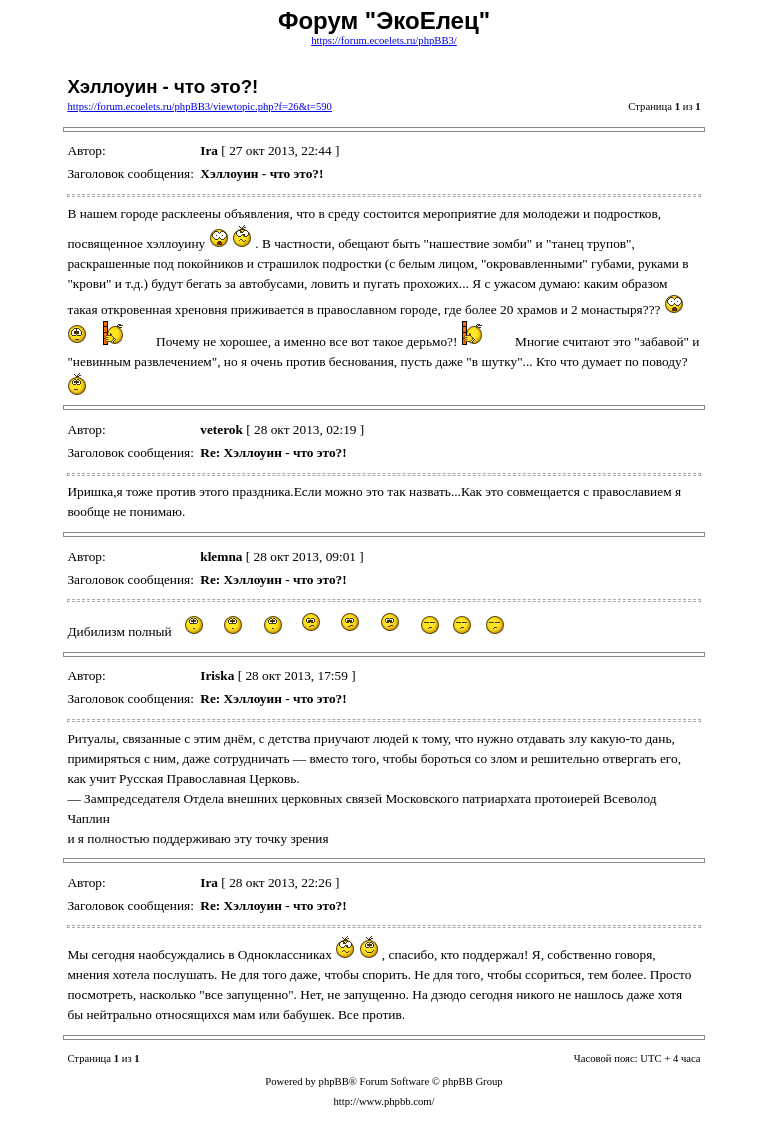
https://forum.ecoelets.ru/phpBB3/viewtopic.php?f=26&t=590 (199, 106)
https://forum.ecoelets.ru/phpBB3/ (384, 40)
